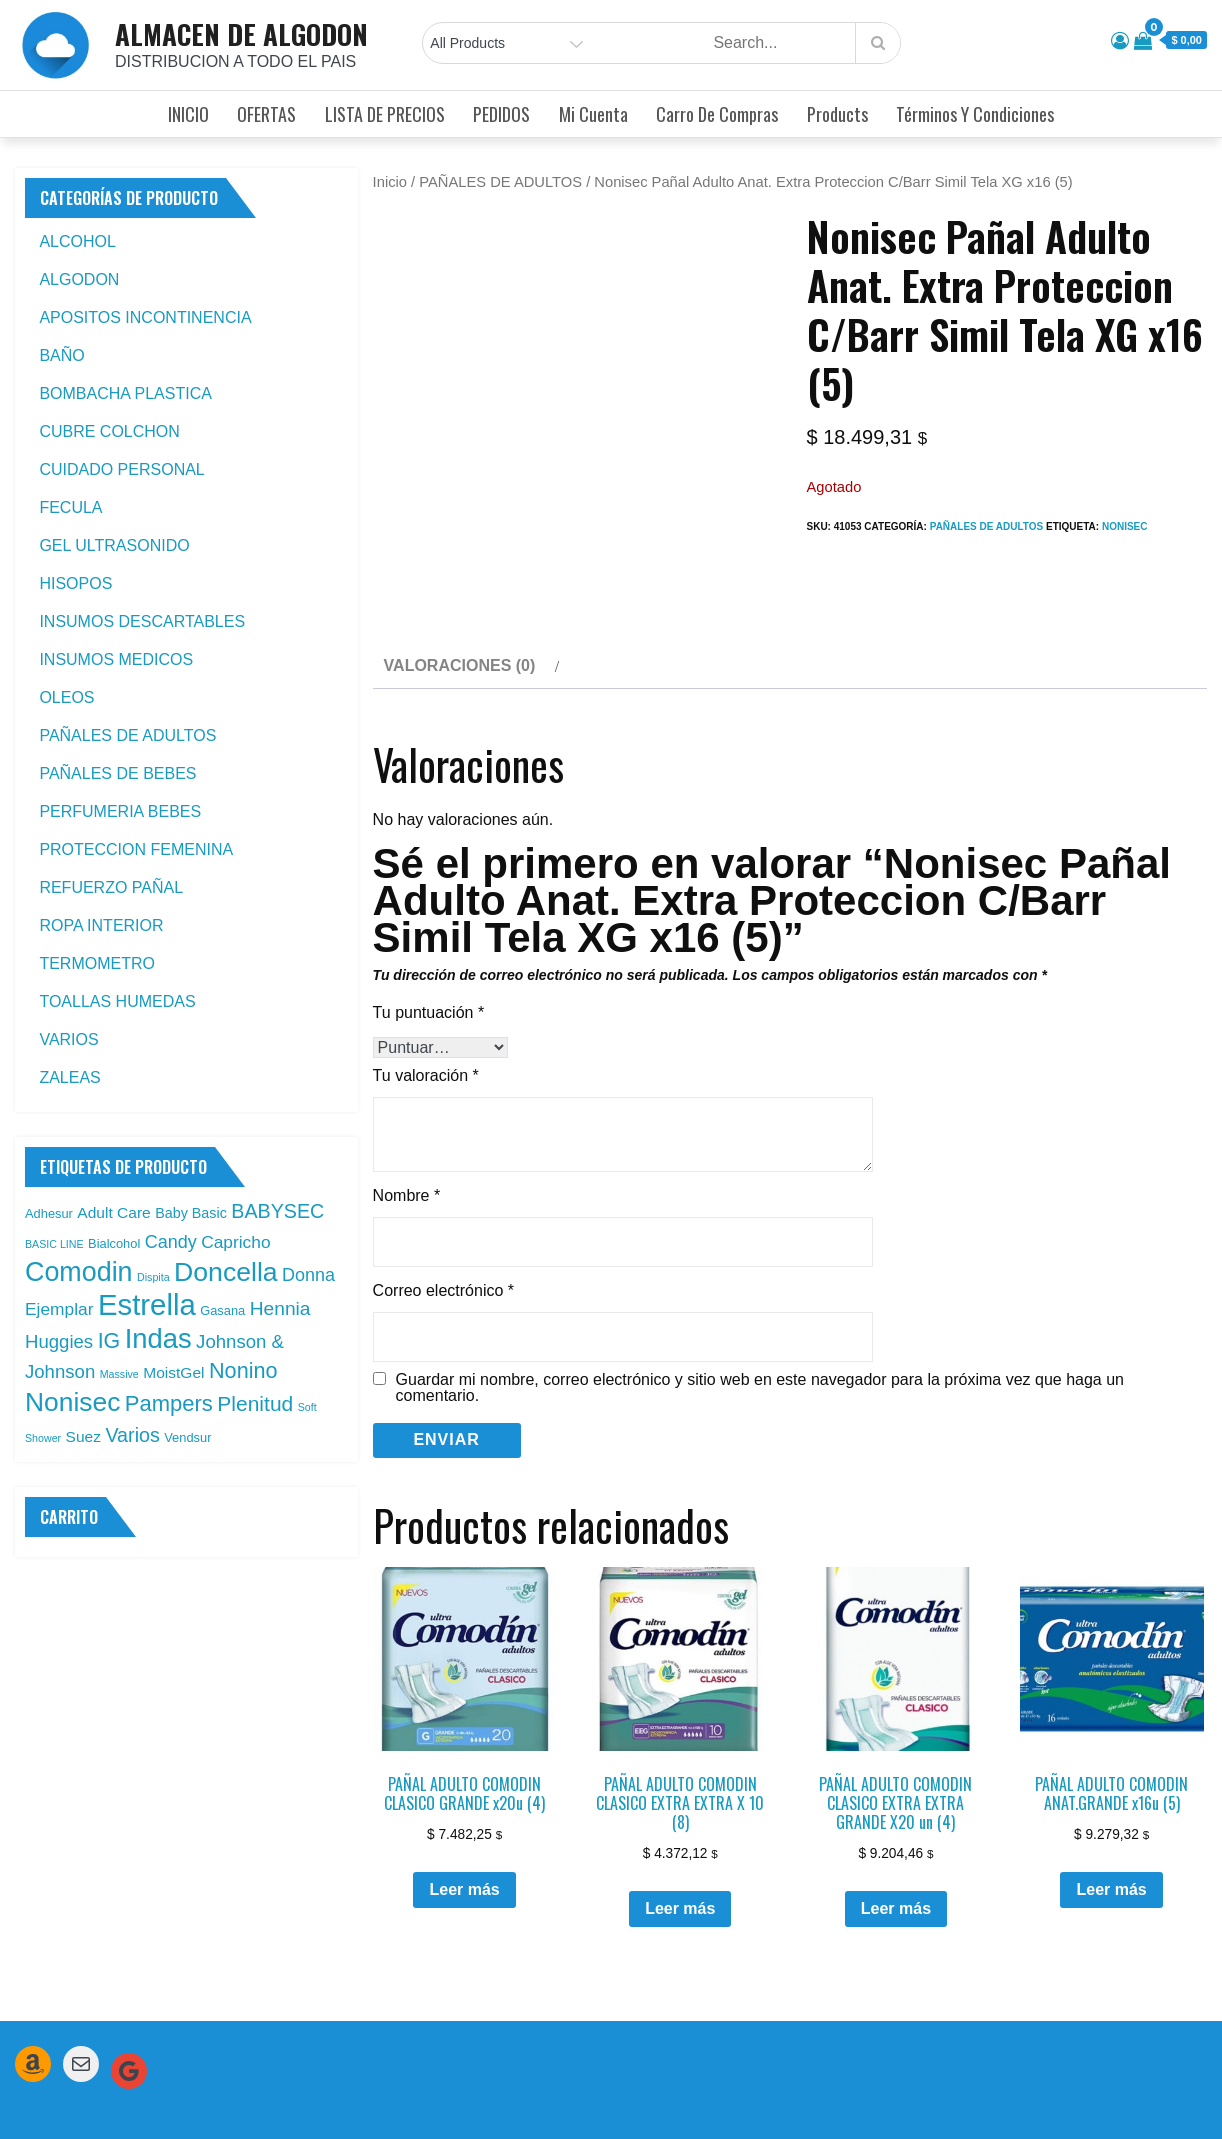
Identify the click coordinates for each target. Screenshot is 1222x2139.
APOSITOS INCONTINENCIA (145, 317)
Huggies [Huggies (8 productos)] (59, 1341)
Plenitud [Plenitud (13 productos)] (255, 1403)
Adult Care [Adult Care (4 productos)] (113, 1212)
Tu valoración (426, 1001)
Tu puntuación (429, 938)
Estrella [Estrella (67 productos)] (147, 1304)
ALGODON (79, 279)
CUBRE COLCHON (109, 431)
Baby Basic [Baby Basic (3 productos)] (191, 1213)
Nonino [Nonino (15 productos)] (243, 1370)
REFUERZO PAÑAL (111, 887)
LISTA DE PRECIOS (385, 114)
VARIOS (68, 1039)
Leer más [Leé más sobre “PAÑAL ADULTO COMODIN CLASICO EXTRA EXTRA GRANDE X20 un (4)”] (896, 1835)
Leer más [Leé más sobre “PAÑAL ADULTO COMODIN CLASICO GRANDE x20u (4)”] (464, 1816)
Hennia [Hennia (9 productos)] (280, 1308)
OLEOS (66, 697)
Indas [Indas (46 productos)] (158, 1338)
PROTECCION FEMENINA (136, 849)
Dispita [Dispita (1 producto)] (153, 1277)
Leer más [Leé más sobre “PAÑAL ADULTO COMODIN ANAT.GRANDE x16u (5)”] (1111, 1816)
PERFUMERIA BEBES (120, 811)
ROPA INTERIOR (101, 925)
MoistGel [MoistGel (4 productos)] (173, 1372)
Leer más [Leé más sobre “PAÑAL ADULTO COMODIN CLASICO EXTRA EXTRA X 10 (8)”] (680, 1835)
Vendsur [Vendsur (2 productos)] (187, 1437)
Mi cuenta (593, 114)
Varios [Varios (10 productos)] (132, 1435)
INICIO (188, 114)
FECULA (70, 507)
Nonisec (1125, 526)
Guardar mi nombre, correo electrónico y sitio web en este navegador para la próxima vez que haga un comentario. (760, 1314)
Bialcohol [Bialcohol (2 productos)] (114, 1243)
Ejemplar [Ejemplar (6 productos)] (59, 1309)
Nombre (407, 1121)
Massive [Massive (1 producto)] (119, 1374)
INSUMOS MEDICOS (116, 659)
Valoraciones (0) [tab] (460, 592)
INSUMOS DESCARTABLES (142, 621)
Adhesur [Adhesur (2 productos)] (49, 1213)
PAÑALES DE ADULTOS (500, 182)
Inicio (390, 182)
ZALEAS (69, 1077)
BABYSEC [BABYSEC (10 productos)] (277, 1211)
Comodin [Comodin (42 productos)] (79, 1272)
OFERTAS (266, 114)
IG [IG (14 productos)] (109, 1341)
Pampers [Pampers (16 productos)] (169, 1403)
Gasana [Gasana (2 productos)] (222, 1310)
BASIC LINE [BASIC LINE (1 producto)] (54, 1244)
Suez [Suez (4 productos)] (83, 1436)
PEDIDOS (501, 114)
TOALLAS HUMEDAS (117, 1001)
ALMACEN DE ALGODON (241, 34)
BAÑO (61, 355)
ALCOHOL (77, 241)
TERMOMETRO (97, 963)
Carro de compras (717, 114)
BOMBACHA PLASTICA (125, 393)
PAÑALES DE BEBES (117, 773)
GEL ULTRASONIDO (114, 545)
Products (837, 114)
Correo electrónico (443, 1216)
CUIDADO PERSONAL (121, 469)
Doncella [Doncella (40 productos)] (226, 1272)
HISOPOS (75, 583)
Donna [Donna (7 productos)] (308, 1275)
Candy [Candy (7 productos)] (171, 1242)
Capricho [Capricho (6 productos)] (235, 1242)
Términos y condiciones (975, 114)
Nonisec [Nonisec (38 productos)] (72, 1402)
